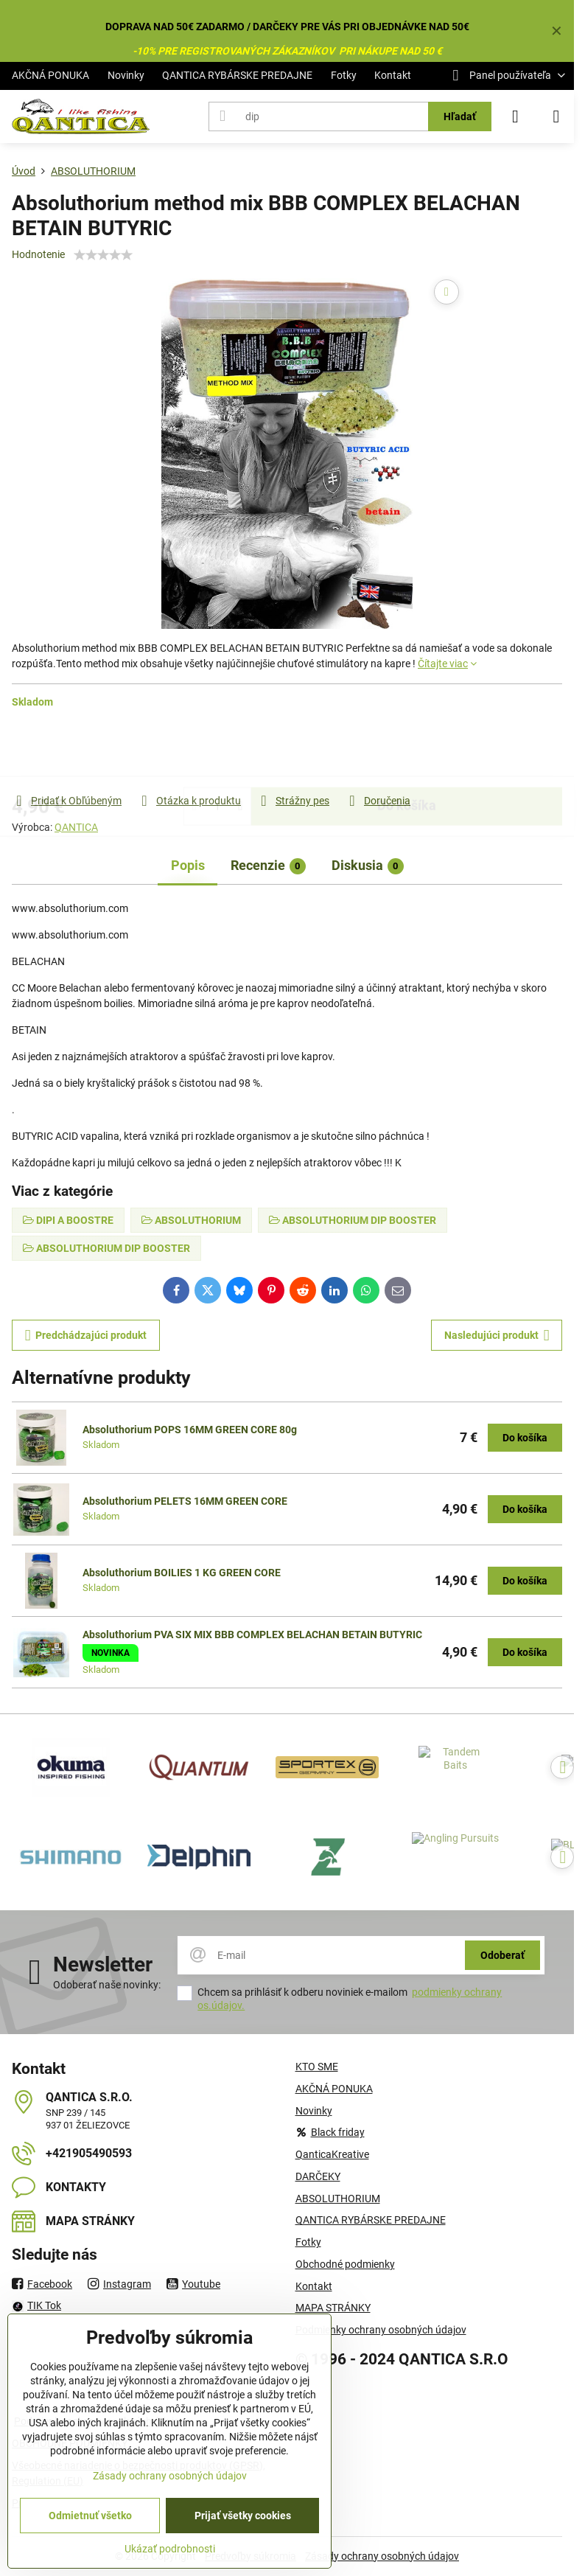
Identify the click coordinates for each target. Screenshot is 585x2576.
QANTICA (76, 827)
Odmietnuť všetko (90, 2515)
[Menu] (556, 116)
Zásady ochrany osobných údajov (382, 2556)
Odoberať (502, 1955)
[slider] (103, 255)
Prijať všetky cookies (243, 2515)
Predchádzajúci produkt (86, 1335)
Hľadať (460, 116)
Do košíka (406, 750)
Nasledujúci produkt (497, 1335)
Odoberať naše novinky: (107, 1985)
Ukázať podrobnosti (170, 2549)
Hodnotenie (38, 254)
